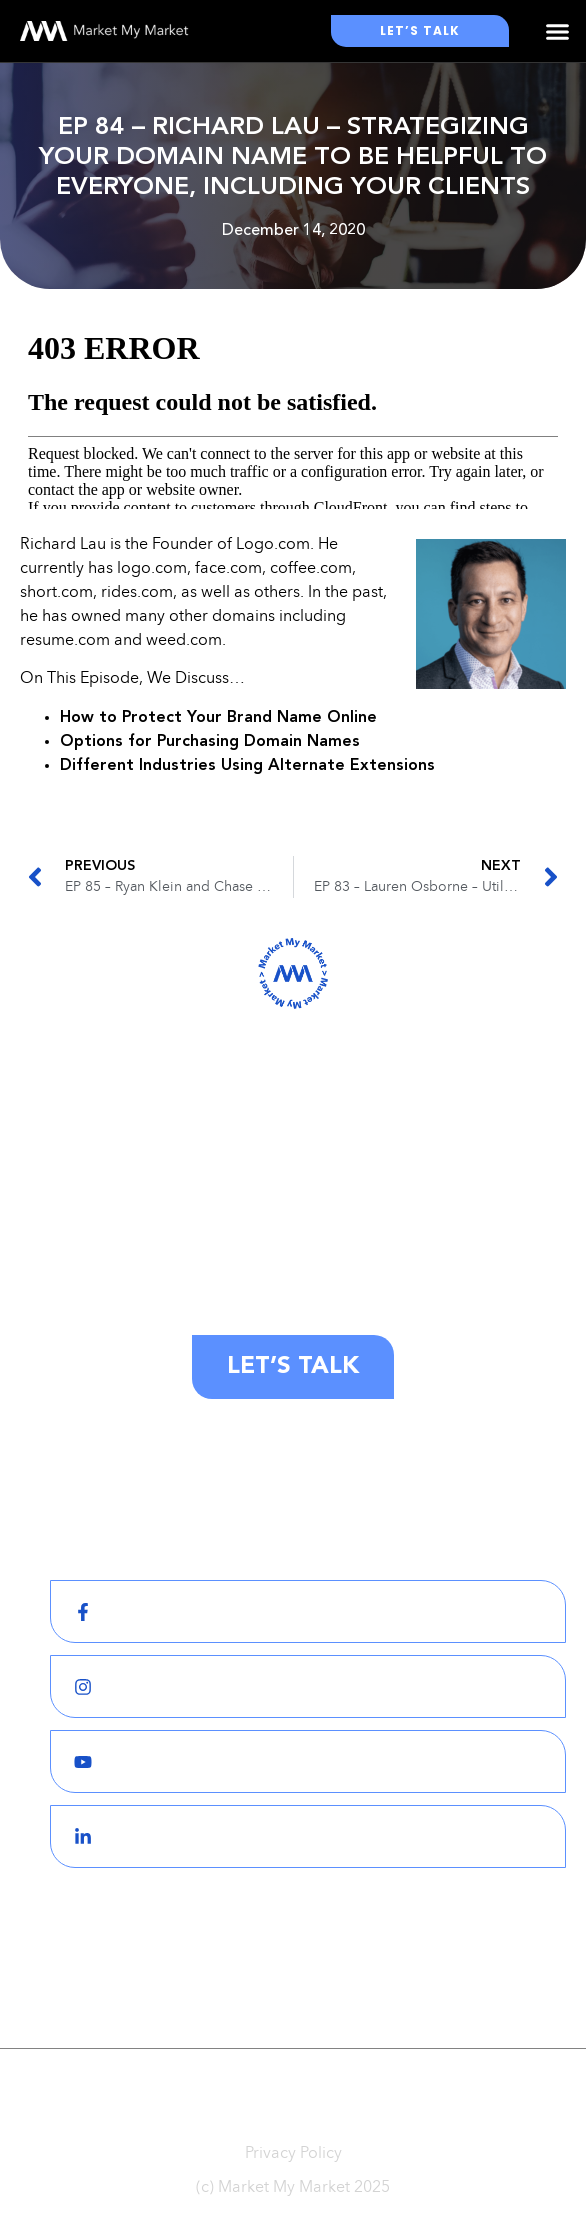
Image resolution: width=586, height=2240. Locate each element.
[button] (557, 31)
